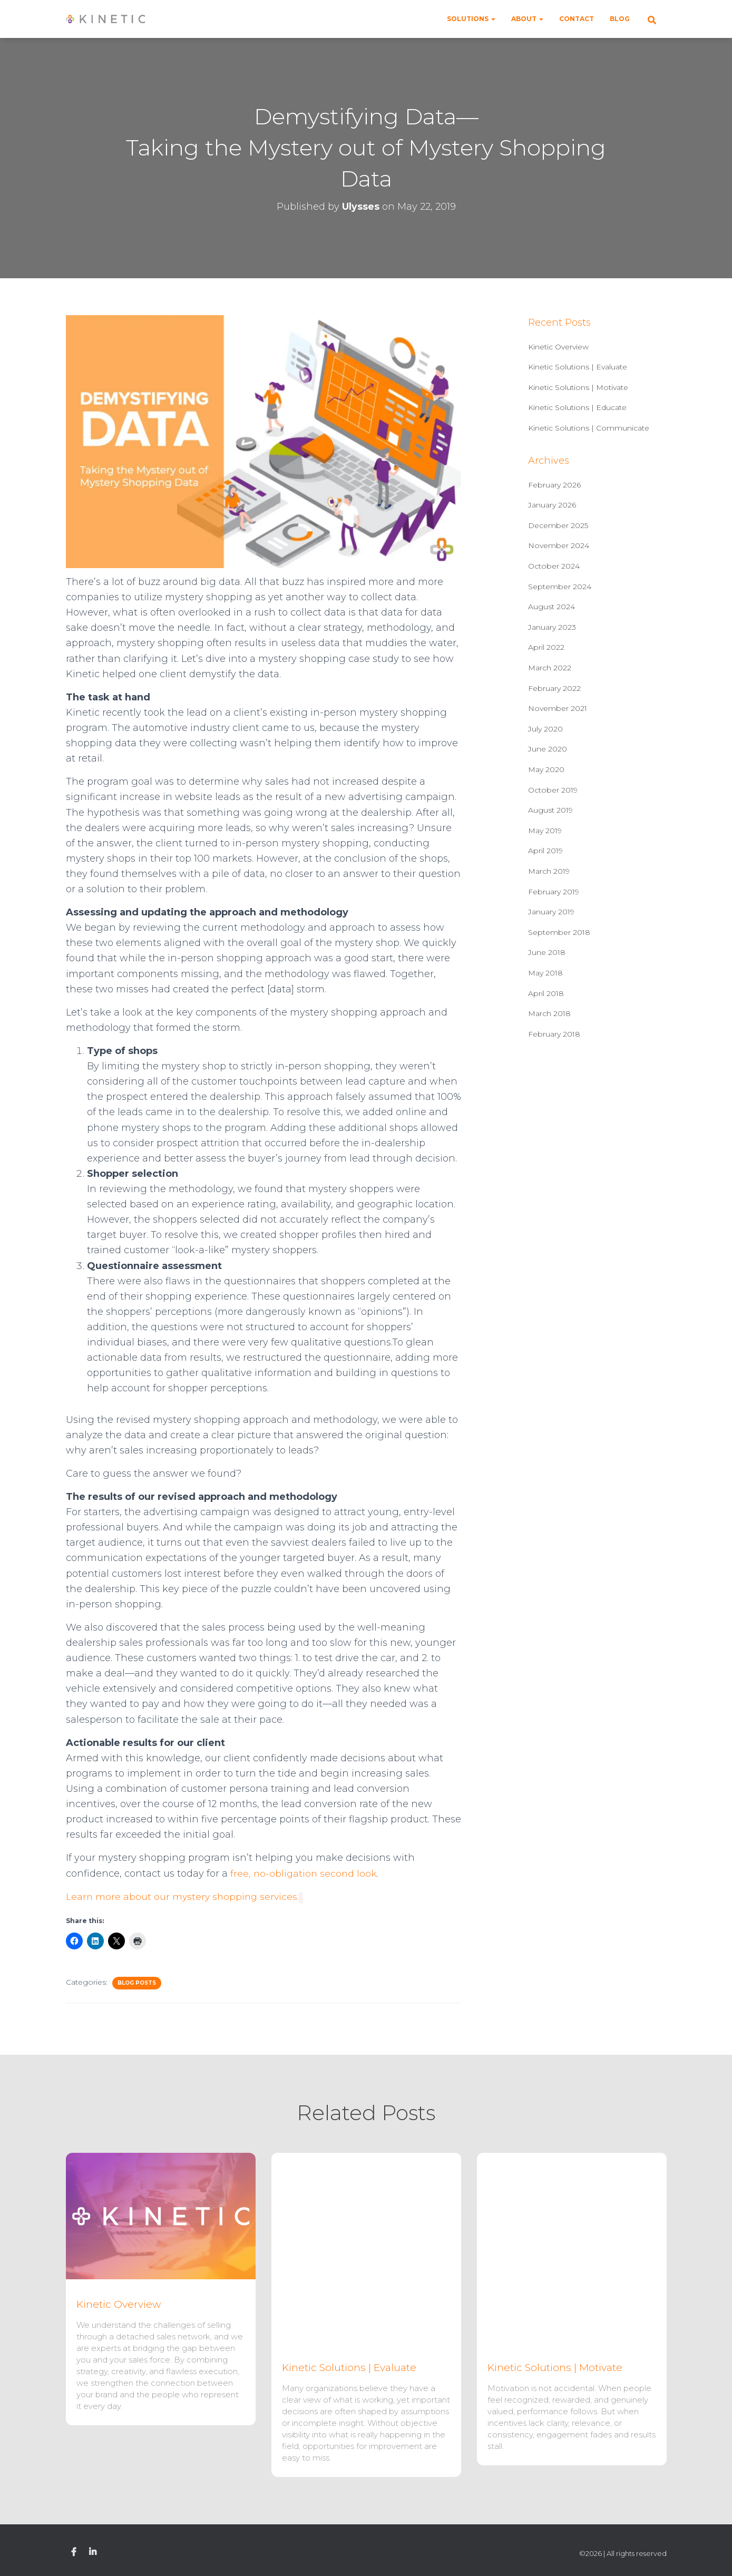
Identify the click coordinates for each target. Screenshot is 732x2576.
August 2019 (550, 810)
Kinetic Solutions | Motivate (578, 387)
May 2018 (545, 973)
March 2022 (549, 667)
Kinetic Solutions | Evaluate (577, 367)
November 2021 (557, 708)
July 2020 (545, 729)
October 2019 (553, 790)
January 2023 (552, 627)
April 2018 (546, 993)
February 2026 (554, 485)
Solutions (471, 19)
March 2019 (549, 871)
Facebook (74, 2552)
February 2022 (554, 688)
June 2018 (546, 952)
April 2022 (546, 647)
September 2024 (559, 586)
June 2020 (547, 749)
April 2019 (545, 850)
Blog (620, 19)
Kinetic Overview (558, 347)
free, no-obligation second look (304, 1873)
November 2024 (558, 545)
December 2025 (558, 525)
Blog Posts (137, 1982)
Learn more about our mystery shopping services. (184, 1896)
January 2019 (551, 911)
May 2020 (546, 769)
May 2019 (545, 830)
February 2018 (554, 1034)
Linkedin (93, 2552)
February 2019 (553, 891)
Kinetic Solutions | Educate (577, 407)
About (527, 19)
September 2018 (559, 932)
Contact (576, 19)
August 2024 (551, 606)
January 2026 (552, 505)
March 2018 (549, 1013)
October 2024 (554, 566)
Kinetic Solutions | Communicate (588, 428)
